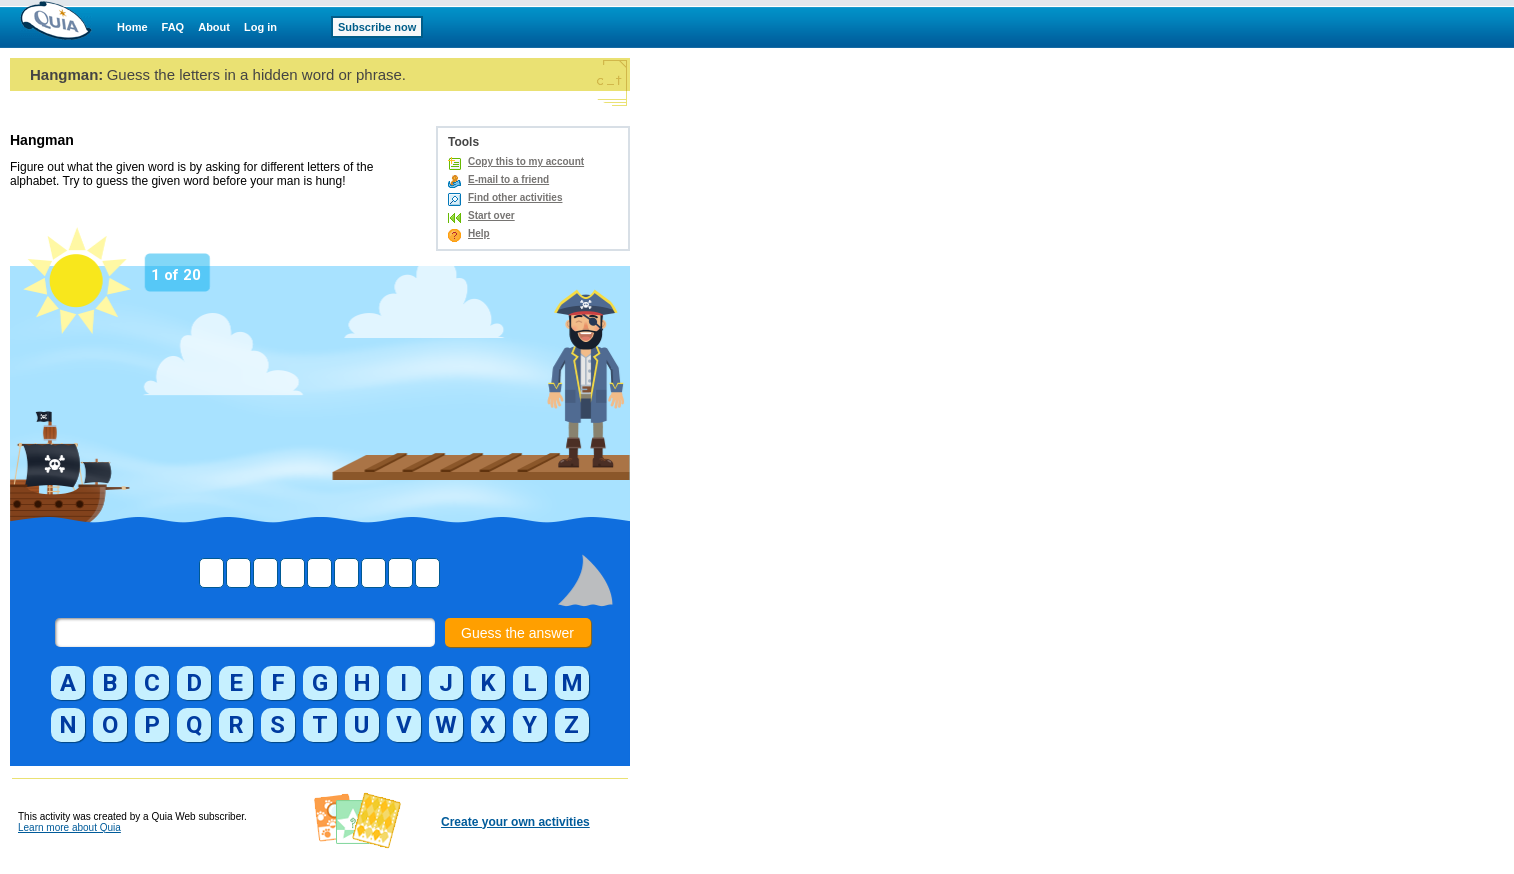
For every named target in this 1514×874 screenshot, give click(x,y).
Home (132, 27)
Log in (260, 27)
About (214, 27)
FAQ (173, 27)
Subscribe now (377, 27)
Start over (491, 215)
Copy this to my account (526, 161)
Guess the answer (517, 633)
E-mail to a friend (508, 179)
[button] (68, 683)
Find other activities (515, 197)
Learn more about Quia (69, 827)
